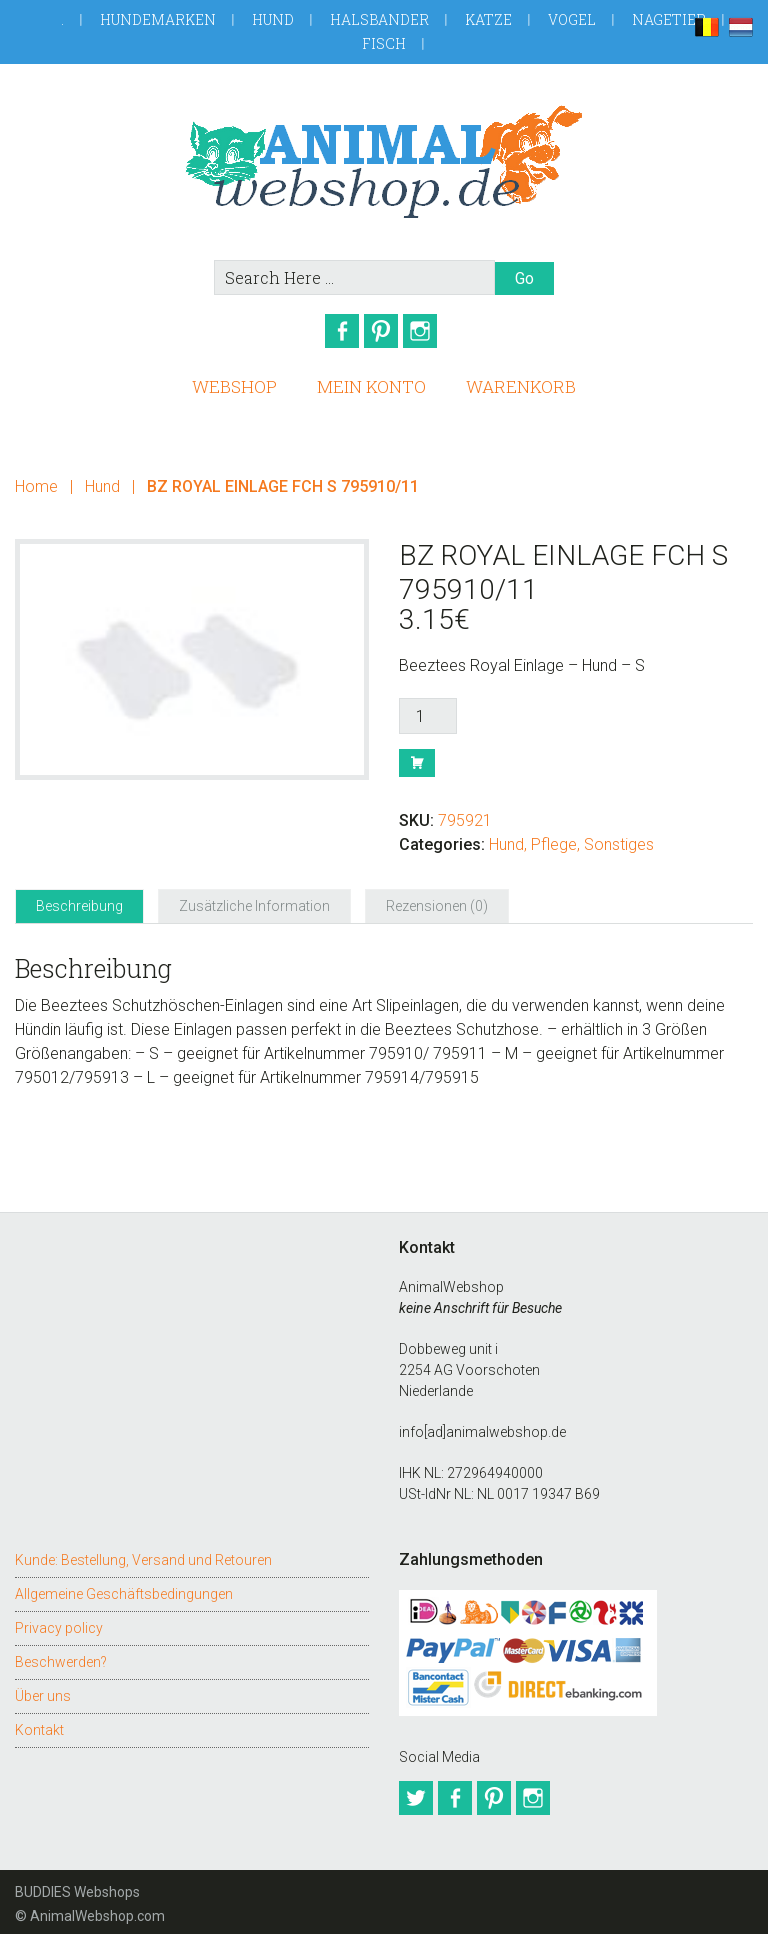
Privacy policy (59, 1621)
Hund (273, 19)
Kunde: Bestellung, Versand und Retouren (143, 1553)
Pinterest (384, 331)
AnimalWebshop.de (383, 161)
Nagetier (669, 19)
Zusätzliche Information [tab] (254, 899)
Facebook (338, 331)
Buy (417, 756)
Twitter (416, 1791)
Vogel (572, 19)
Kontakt (39, 1723)
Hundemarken (158, 19)
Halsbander (379, 19)
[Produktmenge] (428, 709)
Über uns (43, 1689)
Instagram (430, 331)
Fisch (384, 43)
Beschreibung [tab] (79, 899)
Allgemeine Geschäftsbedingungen (124, 1587)
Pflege (554, 837)
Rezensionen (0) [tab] (437, 899)
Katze (488, 19)
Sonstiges (619, 837)
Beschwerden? (61, 1655)
